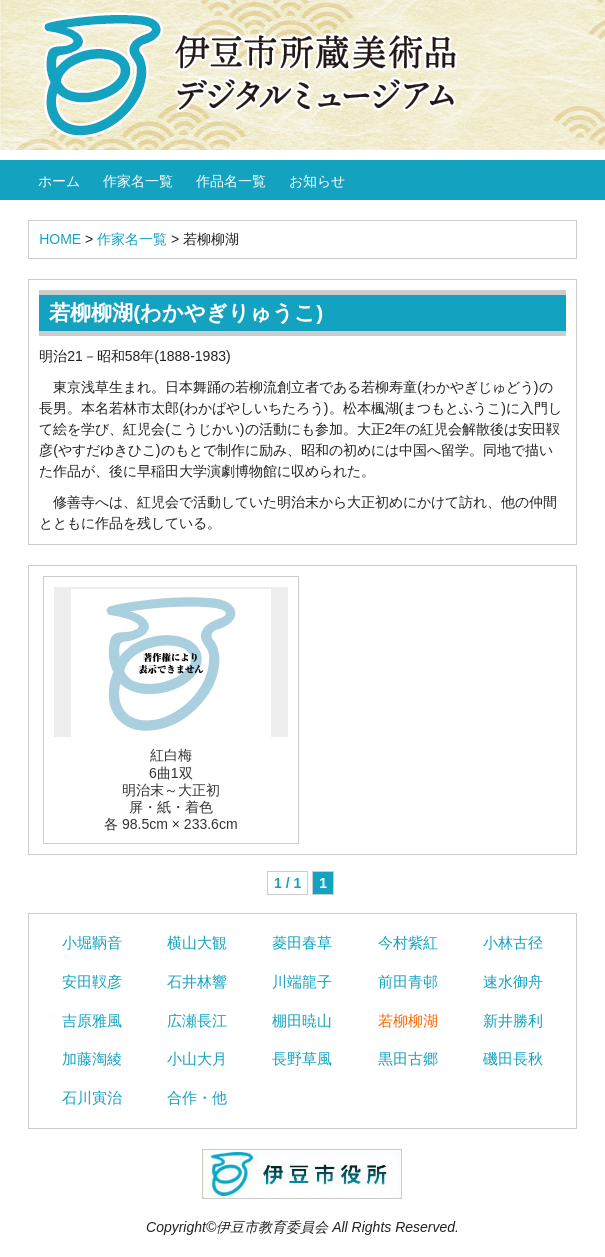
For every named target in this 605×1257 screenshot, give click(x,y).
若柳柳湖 (408, 1020)
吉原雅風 (92, 1020)
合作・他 (197, 1097)
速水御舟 (513, 981)
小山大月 (197, 1058)
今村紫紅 (408, 942)
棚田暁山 (302, 1020)
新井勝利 (513, 1020)
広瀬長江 (197, 1020)
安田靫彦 (92, 981)
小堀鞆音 (92, 942)
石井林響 (197, 981)
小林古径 (513, 942)
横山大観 (197, 942)
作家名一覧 (138, 181)
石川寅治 (92, 1097)
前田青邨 (408, 981)
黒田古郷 (408, 1058)
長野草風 (302, 1058)
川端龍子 (302, 981)
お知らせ (317, 181)
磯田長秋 (513, 1058)
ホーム (59, 181)
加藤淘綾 (92, 1058)
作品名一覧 (231, 181)
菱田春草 (302, 942)
